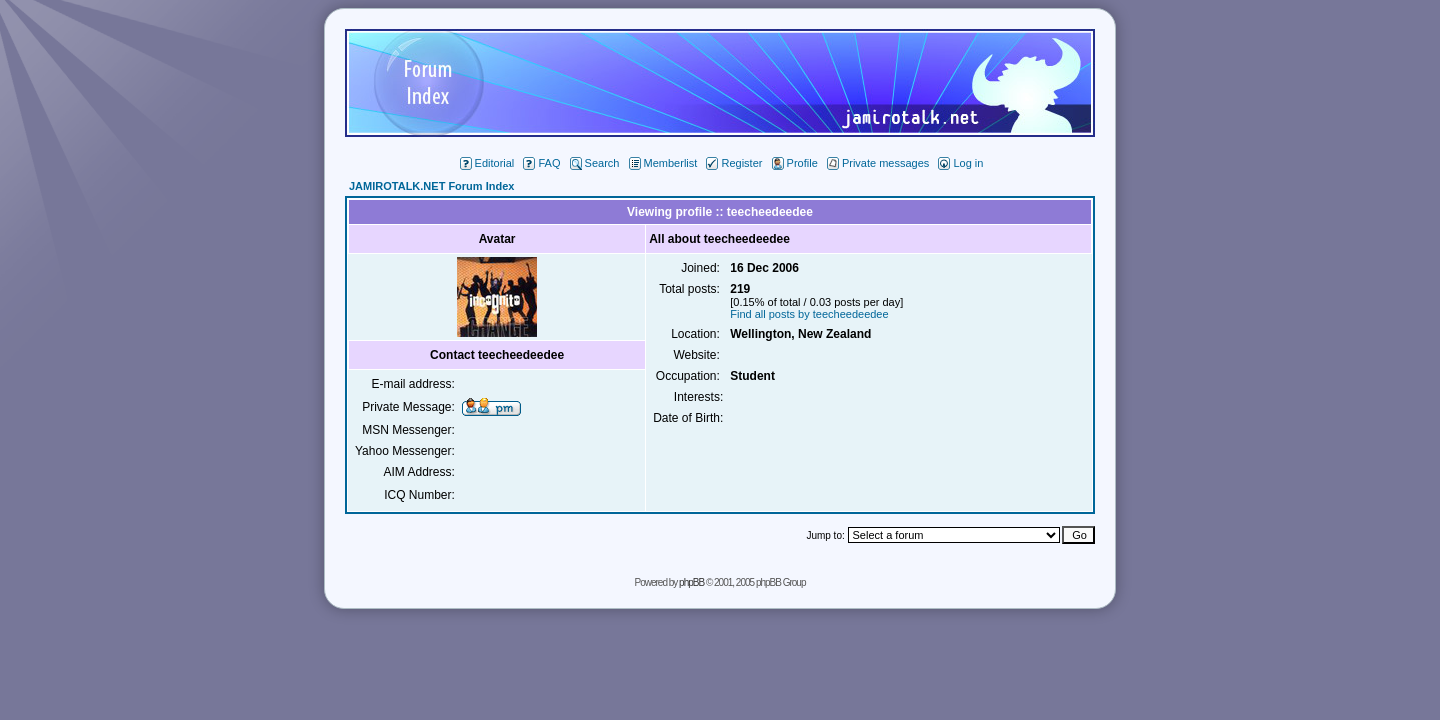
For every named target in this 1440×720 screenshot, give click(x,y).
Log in (960, 163)
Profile (795, 163)
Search (595, 163)
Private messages (878, 163)
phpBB (691, 582)
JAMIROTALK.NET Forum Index (431, 186)
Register (734, 163)
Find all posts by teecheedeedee (809, 314)
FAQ (541, 163)
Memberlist (663, 163)
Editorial (487, 163)
